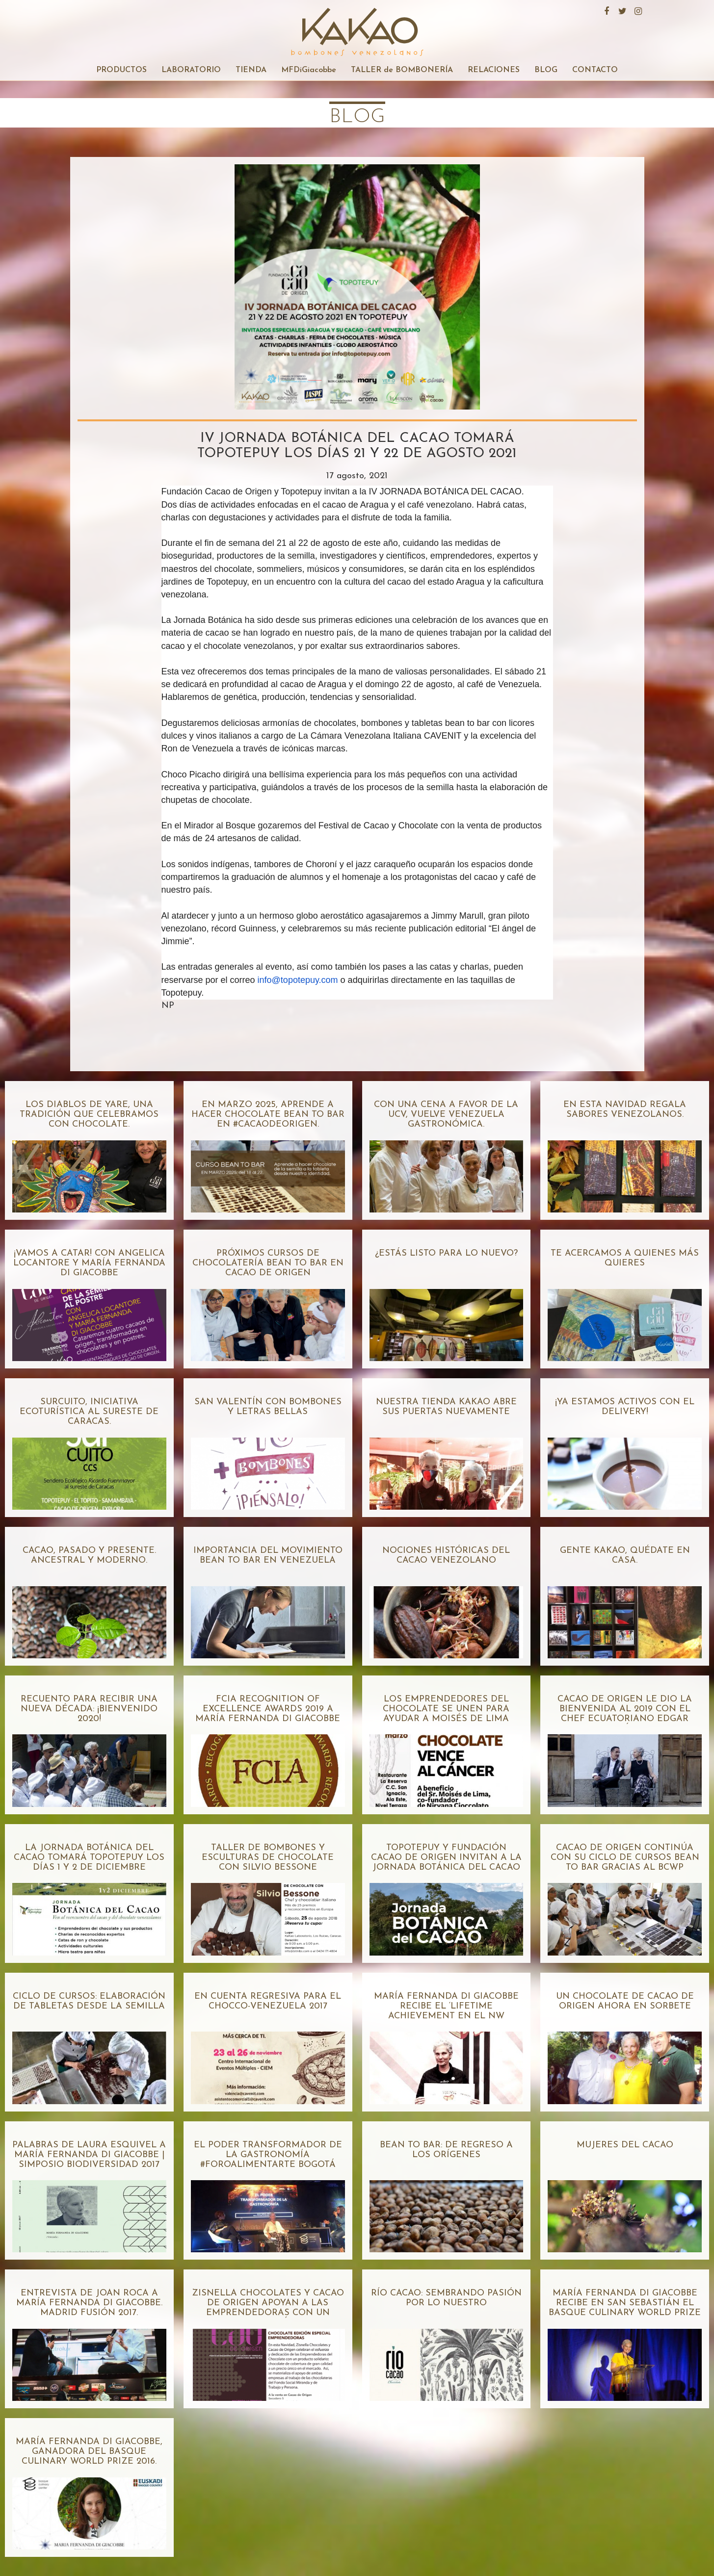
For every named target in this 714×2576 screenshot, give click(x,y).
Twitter (621, 10)
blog (357, 117)
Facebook (605, 10)
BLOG (545, 70)
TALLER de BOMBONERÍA (402, 70)
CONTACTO (595, 70)
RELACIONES (494, 70)
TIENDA (251, 70)
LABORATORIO (191, 70)
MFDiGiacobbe (308, 70)
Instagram (637, 10)
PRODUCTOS (121, 70)
